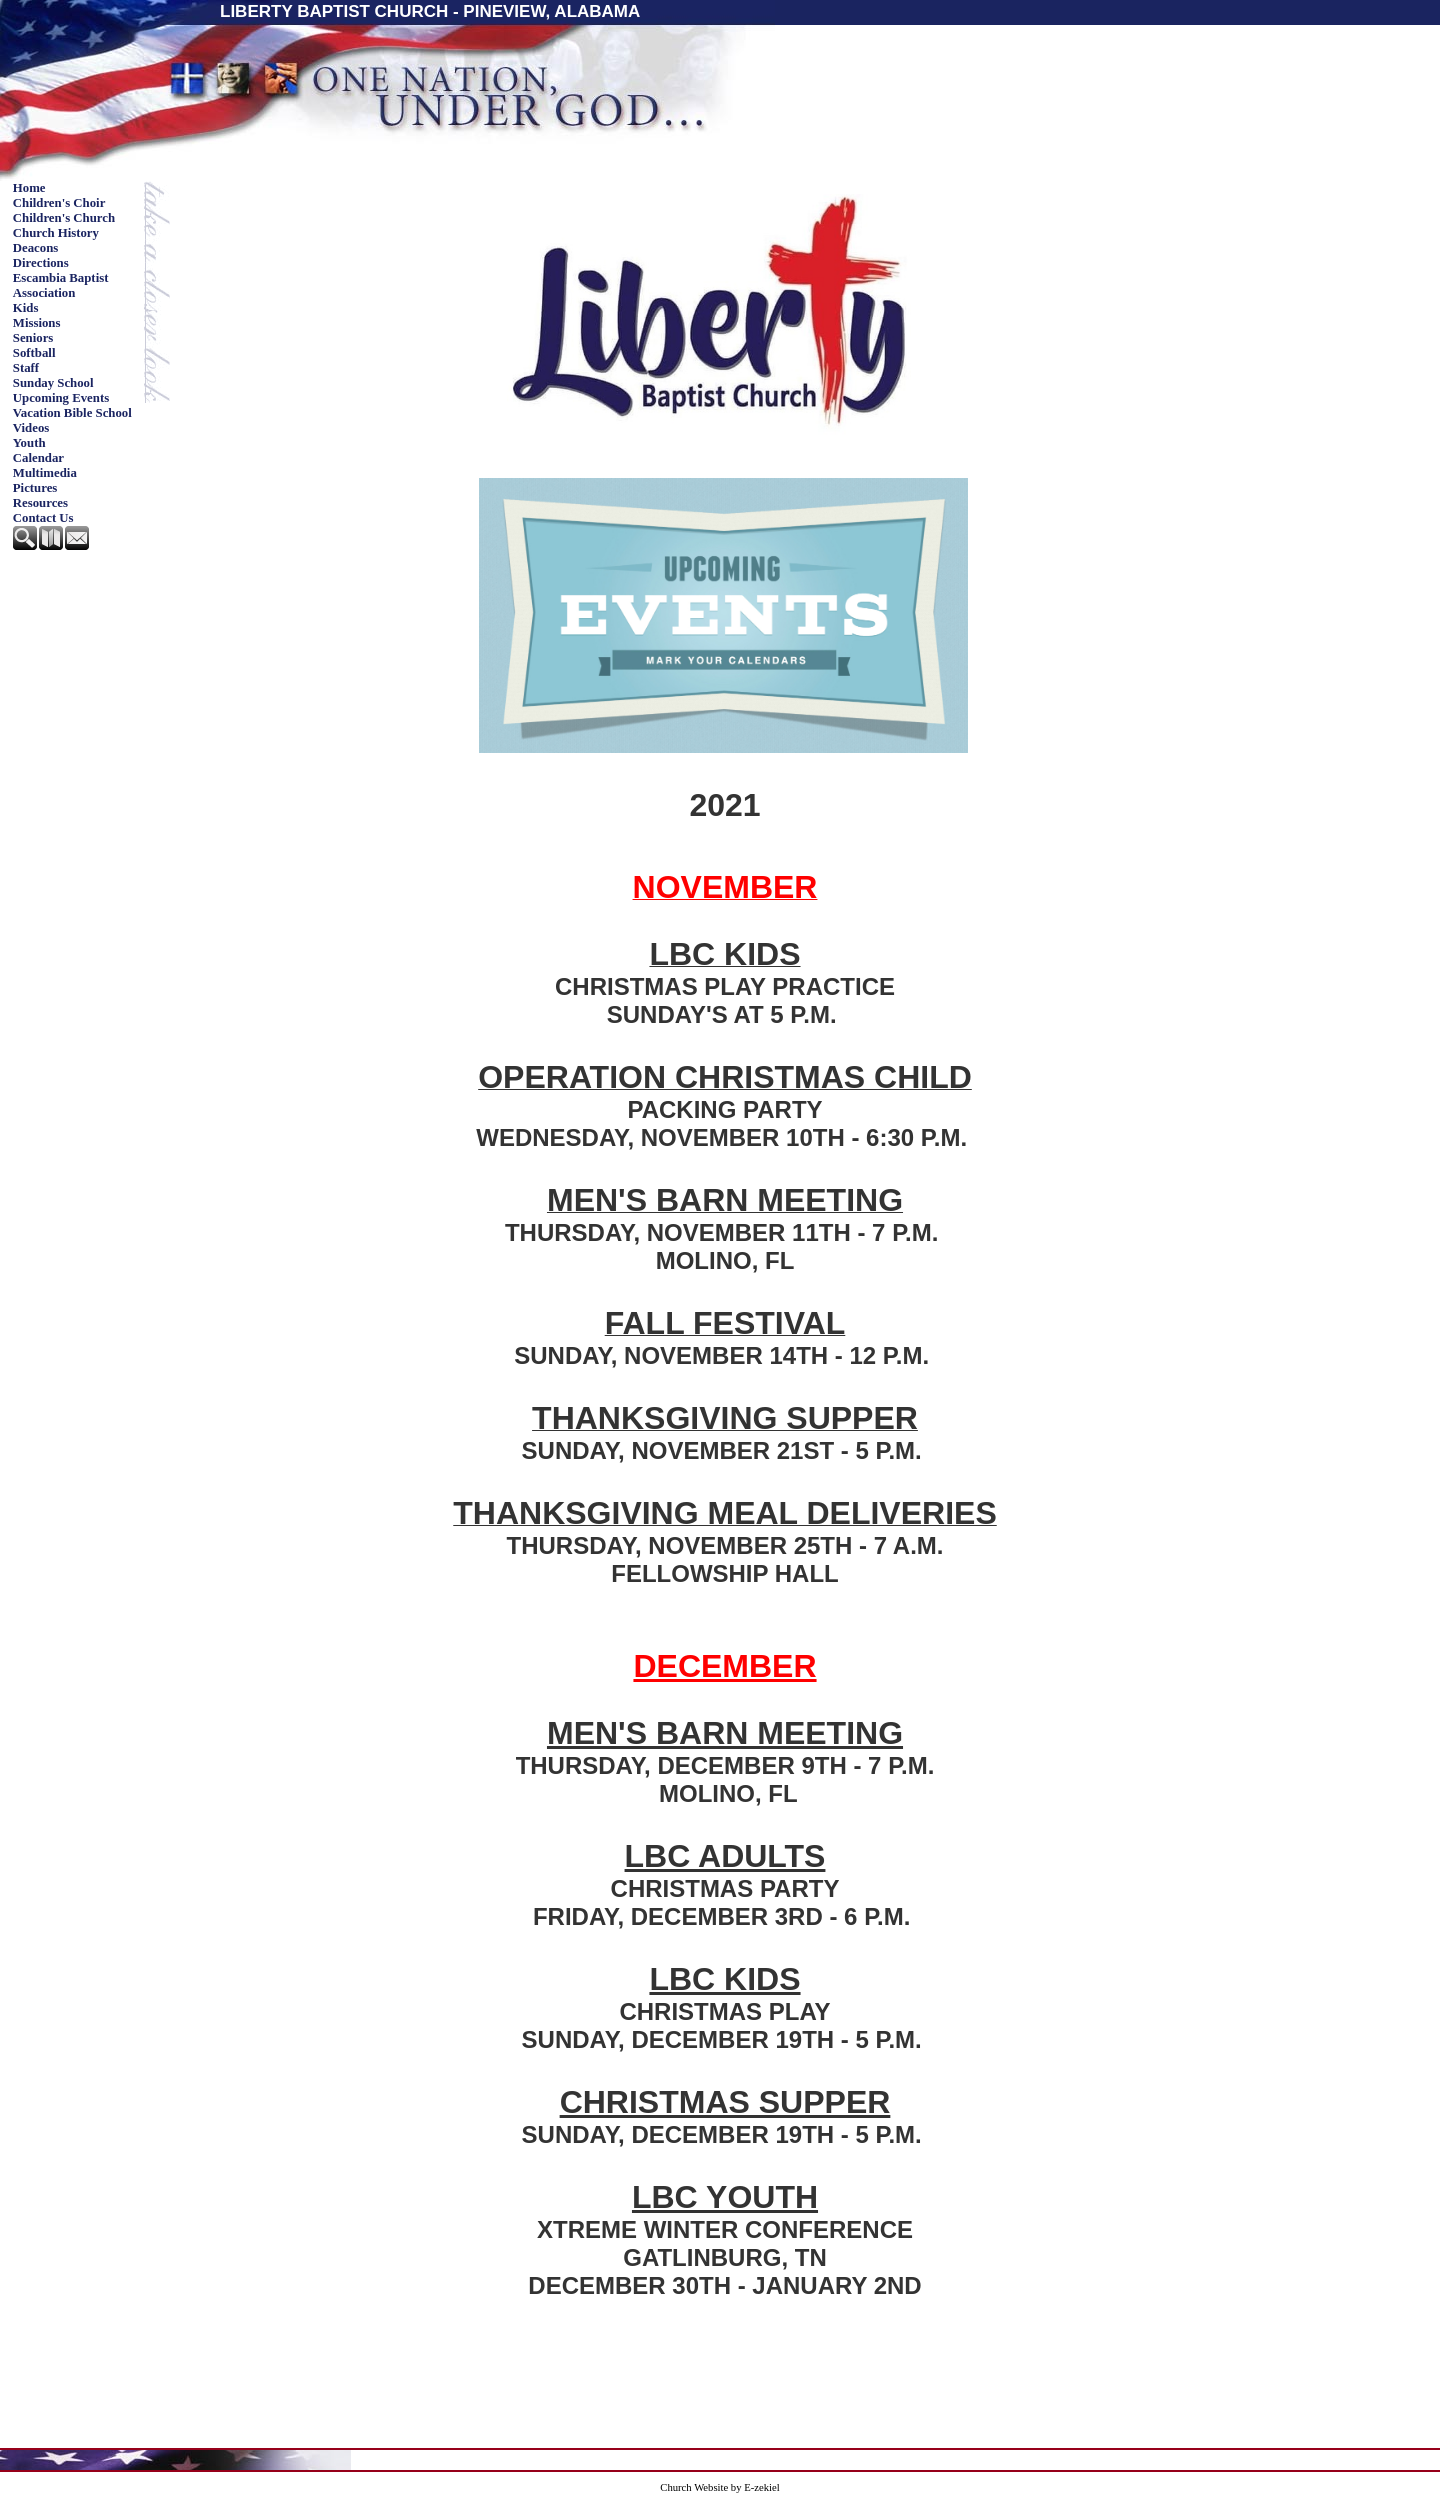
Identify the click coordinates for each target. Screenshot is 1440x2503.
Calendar (38, 458)
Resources (40, 503)
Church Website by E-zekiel (719, 2487)
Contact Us (43, 518)
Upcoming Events (61, 398)
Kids (26, 308)
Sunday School (53, 383)
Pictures (35, 488)
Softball (34, 353)
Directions (41, 263)
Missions (37, 323)
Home (29, 188)
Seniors (33, 338)
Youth (29, 443)
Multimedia (45, 473)
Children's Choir (59, 203)
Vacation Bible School (72, 413)
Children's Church (64, 218)
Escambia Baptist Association (61, 285)
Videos (31, 428)
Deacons (36, 248)
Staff (26, 368)
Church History (56, 233)
